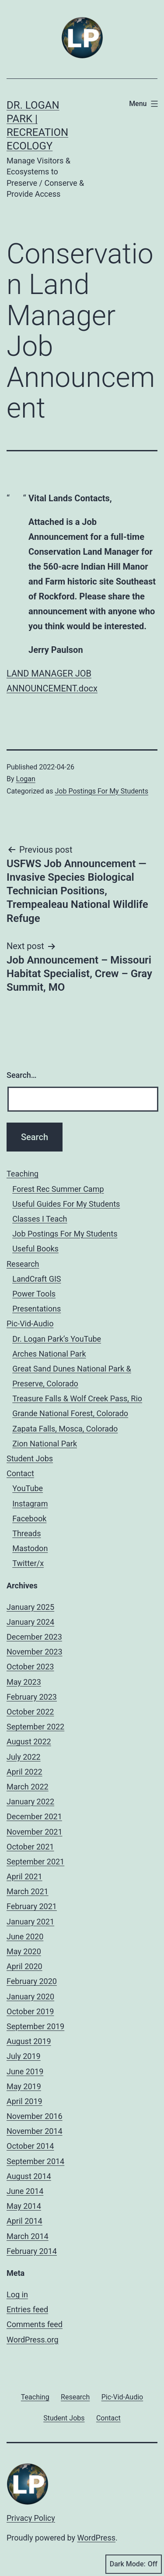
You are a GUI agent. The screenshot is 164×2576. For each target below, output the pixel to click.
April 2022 (24, 1771)
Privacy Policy (31, 2518)
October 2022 (30, 1711)
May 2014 (24, 2206)
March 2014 (28, 2236)
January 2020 (30, 1996)
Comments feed (35, 2324)
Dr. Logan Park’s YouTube (56, 1338)
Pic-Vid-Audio (30, 1323)
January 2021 (30, 1921)
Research (23, 1264)
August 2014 (29, 2176)
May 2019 (24, 2086)
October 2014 (30, 2146)
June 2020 (25, 1936)
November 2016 (35, 2116)
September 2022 (35, 1726)
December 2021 (34, 1816)
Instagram (30, 1503)
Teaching (22, 1173)
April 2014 (24, 2220)
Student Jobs (30, 1458)
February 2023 (32, 1696)
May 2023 (24, 1682)
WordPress (96, 2537)
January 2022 (30, 1801)
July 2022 (24, 1756)
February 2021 (32, 1906)
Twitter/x (28, 1563)
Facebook (29, 1518)
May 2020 (24, 1951)
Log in (17, 2294)
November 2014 (35, 2131)
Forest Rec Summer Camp (58, 1189)
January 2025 (30, 1607)
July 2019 (24, 2056)
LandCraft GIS (36, 1278)
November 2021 (35, 1831)
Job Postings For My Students (101, 791)
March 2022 (28, 1786)
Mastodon (30, 1548)
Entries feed (27, 2309)
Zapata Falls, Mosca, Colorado (65, 1428)
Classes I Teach (39, 1218)
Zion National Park (44, 1443)
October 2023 (30, 1666)
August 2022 (29, 1741)
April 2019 (24, 2101)
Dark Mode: (133, 2564)
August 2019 (29, 2041)
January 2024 (30, 1621)
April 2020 (24, 1966)
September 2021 (35, 1861)
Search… (22, 1075)
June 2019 (25, 2071)
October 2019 (30, 2011)
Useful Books (35, 1248)
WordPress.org (33, 2339)
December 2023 (34, 1636)
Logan (25, 779)
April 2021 (24, 1876)
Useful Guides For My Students (66, 1203)
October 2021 (30, 1846)
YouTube (27, 1488)
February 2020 (32, 1981)
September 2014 (35, 2161)
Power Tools (34, 1293)
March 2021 (28, 1891)
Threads (26, 1533)
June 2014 (25, 2191)
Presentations (36, 1308)
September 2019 (35, 2026)
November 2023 (35, 1651)
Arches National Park (49, 1353)
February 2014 (32, 2251)
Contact (20, 1473)
